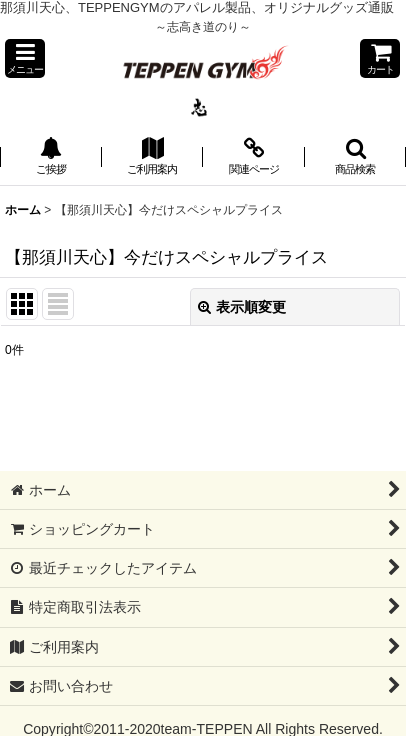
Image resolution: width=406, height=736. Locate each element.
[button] (25, 58)
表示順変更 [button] (242, 307)
